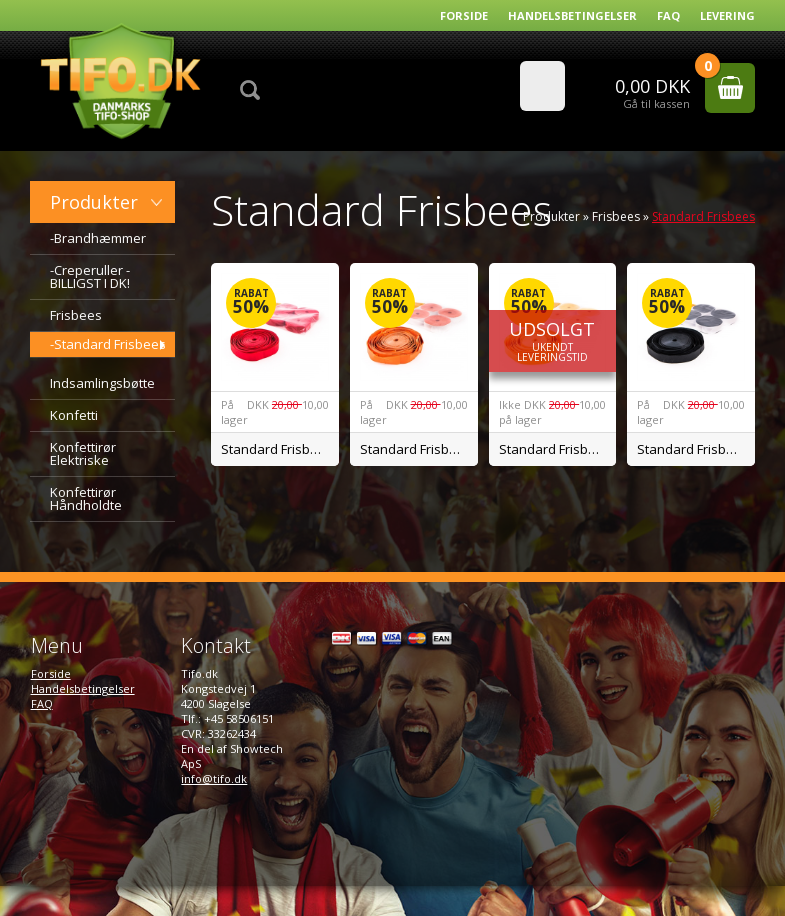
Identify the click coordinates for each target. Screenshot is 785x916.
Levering (727, 15)
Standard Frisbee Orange (419, 449)
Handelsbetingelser (572, 15)
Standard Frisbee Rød (280, 449)
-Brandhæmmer (98, 238)
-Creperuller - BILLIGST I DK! (90, 276)
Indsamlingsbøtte (102, 383)
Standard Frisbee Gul (558, 449)
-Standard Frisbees (108, 344)
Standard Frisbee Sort (696, 449)
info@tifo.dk (214, 778)
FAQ (668, 15)
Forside (464, 15)
